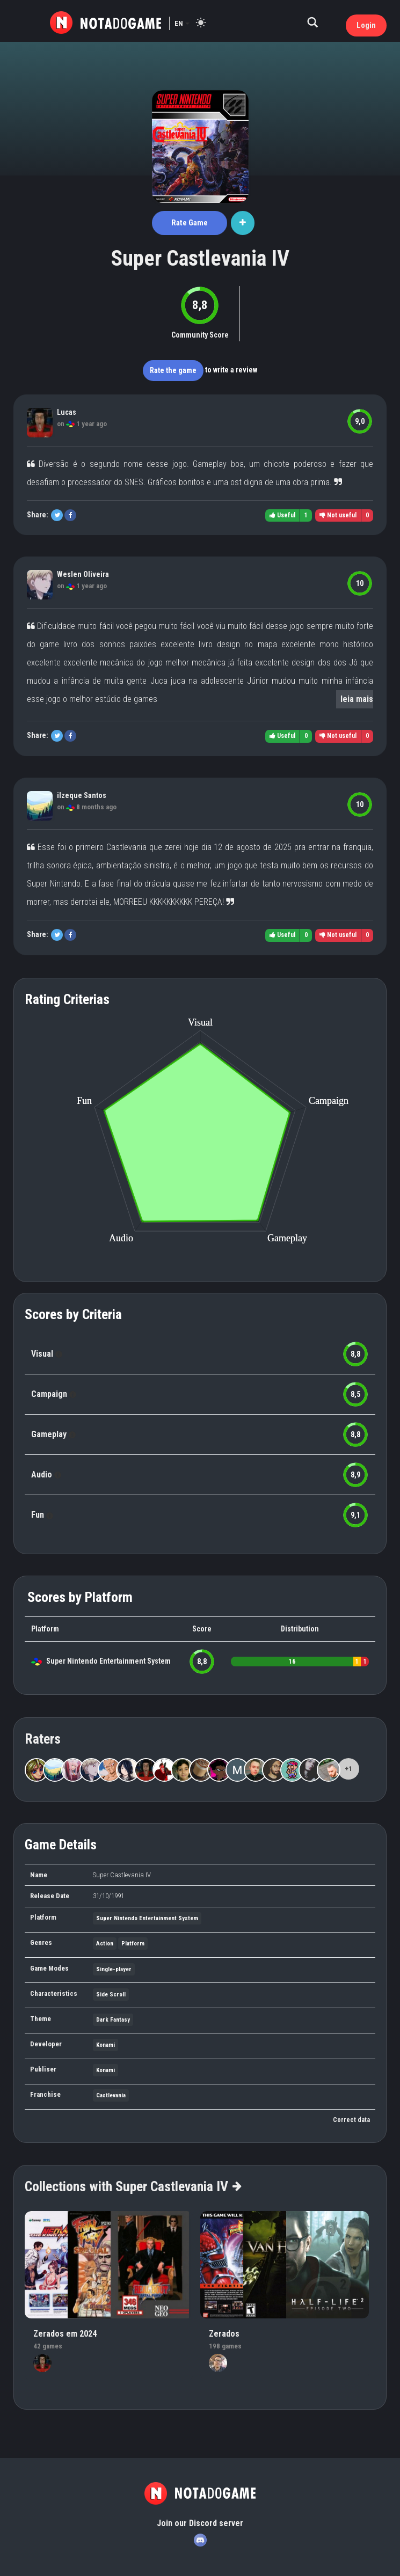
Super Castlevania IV (200, 258)
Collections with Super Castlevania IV (133, 2186)
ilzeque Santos (81, 795)
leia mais (356, 699)
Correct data (351, 2120)
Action (104, 1943)
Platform (132, 1943)
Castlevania (111, 2095)
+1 (348, 1769)
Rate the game (173, 370)
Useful (282, 515)
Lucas (66, 412)
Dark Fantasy (113, 2019)
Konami (105, 2044)
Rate (189, 223)
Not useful (338, 515)
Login (366, 25)
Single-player (114, 1969)
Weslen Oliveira (83, 574)
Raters (43, 1739)
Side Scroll (111, 1994)
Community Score (200, 335)
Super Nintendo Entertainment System (108, 1661)
